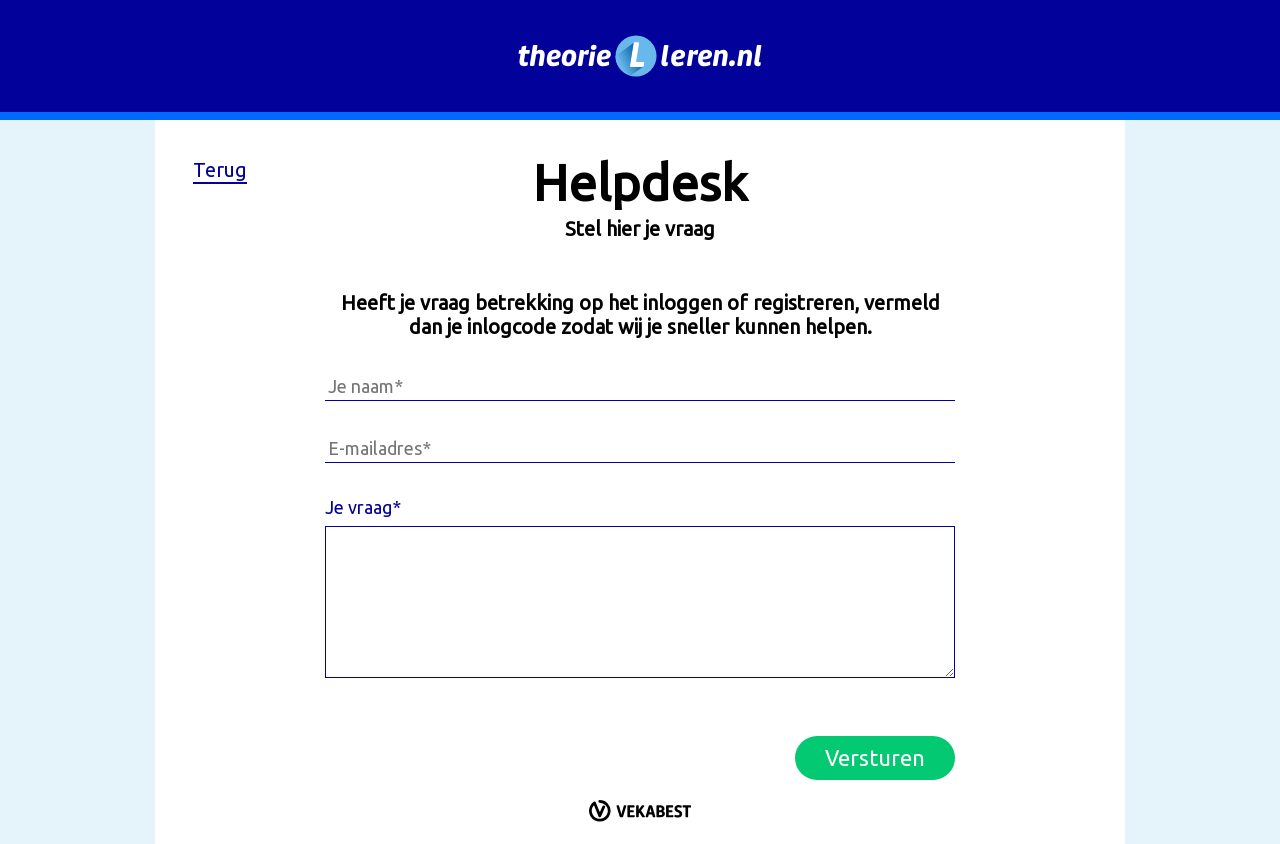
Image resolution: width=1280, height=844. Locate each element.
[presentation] (477, 741)
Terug (220, 169)
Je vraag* (363, 507)
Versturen (875, 757)
